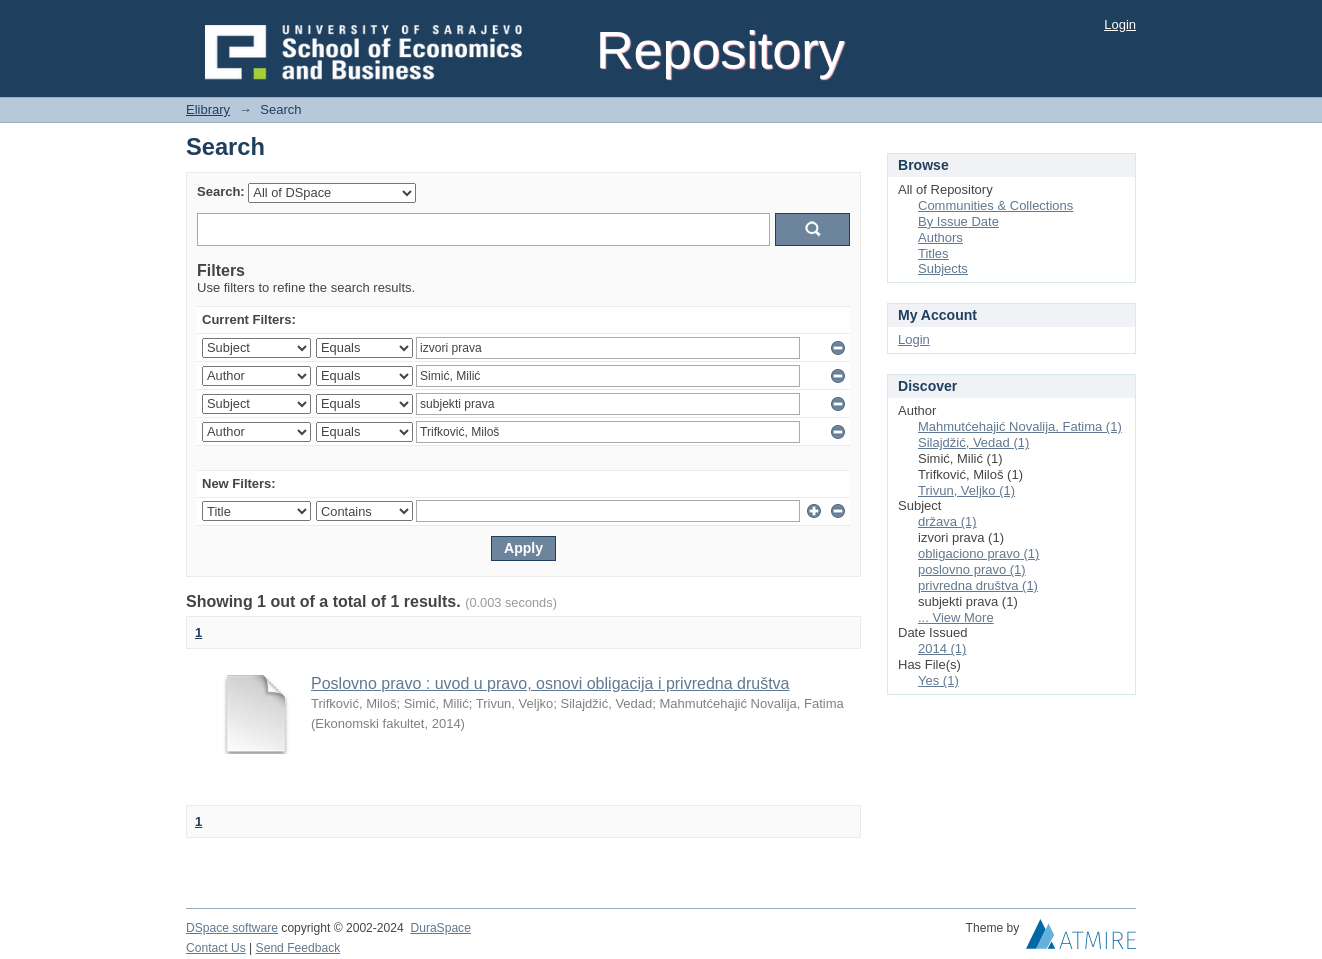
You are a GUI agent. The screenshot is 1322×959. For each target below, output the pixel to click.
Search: (221, 191)
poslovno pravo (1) (972, 569)
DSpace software (232, 928)
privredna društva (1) (978, 585)
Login (1120, 24)
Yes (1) (938, 680)
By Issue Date (958, 221)
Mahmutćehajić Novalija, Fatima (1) (1020, 426)
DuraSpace (440, 928)
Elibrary (208, 109)
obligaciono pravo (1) (978, 553)
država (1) (947, 521)
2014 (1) (942, 648)
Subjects (943, 268)
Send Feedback (298, 948)
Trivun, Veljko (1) (966, 490)
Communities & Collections (995, 205)
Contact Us (216, 948)
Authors (940, 237)
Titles (933, 253)
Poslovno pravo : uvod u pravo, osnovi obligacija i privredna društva (550, 683)
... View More (956, 617)
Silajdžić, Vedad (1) (973, 442)
